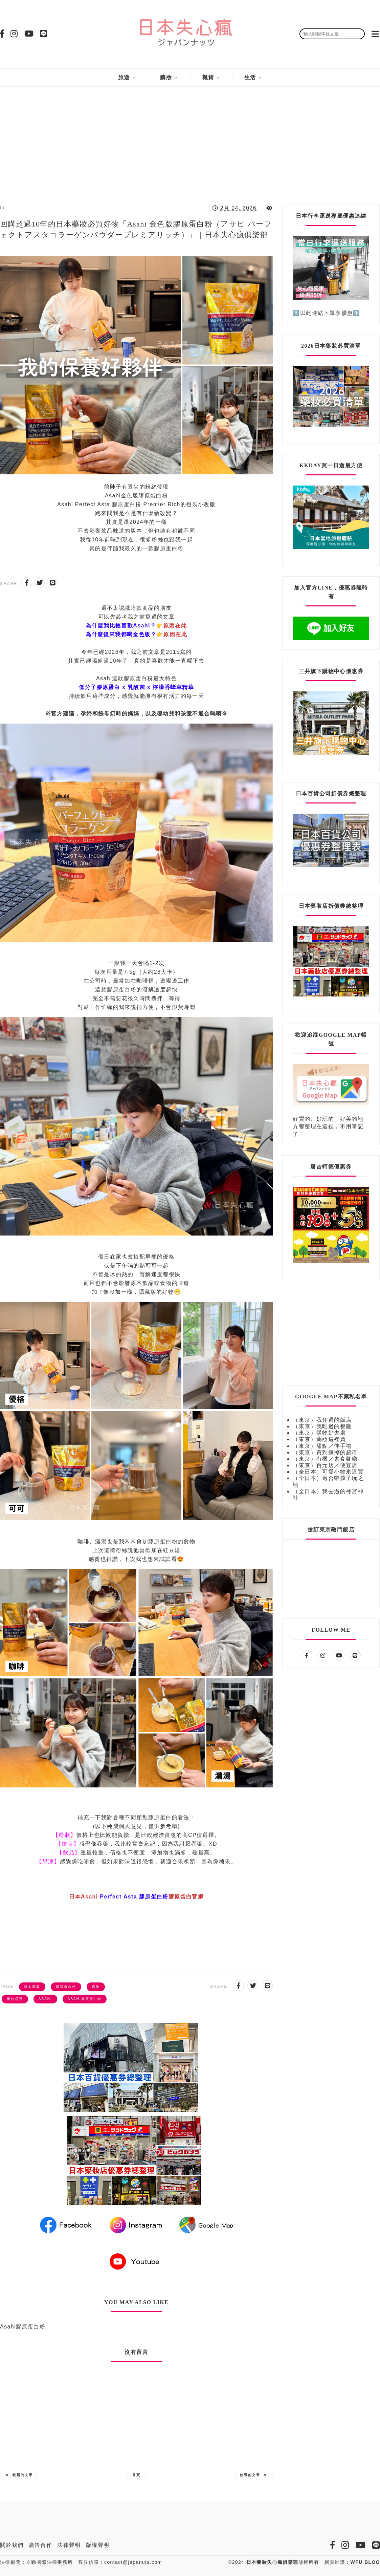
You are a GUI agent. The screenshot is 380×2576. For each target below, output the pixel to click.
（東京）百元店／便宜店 (325, 1465)
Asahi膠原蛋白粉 (85, 1999)
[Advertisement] (190, 140)
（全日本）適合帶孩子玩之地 (328, 1481)
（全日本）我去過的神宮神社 (328, 1494)
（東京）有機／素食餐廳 (325, 1459)
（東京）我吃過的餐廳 (322, 1426)
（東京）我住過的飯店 (322, 1420)
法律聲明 (69, 2545)
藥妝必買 (15, 1999)
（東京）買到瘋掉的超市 (325, 1452)
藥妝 (166, 77)
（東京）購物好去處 (319, 1433)
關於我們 (12, 2545)
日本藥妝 (32, 1987)
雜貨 (208, 77)
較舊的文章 (253, 2475)
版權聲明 (98, 2545)
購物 (96, 1987)
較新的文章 (19, 2475)
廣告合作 (40, 2545)
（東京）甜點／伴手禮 (322, 1446)
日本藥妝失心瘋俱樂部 (272, 2562)
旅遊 (124, 77)
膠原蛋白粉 (66, 1987)
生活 (250, 77)
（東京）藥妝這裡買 (319, 1439)
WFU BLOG (365, 2562)
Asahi (45, 1999)
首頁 (136, 2475)
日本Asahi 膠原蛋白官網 (136, 1896)
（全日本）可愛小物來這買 (328, 1472)
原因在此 (175, 625)
